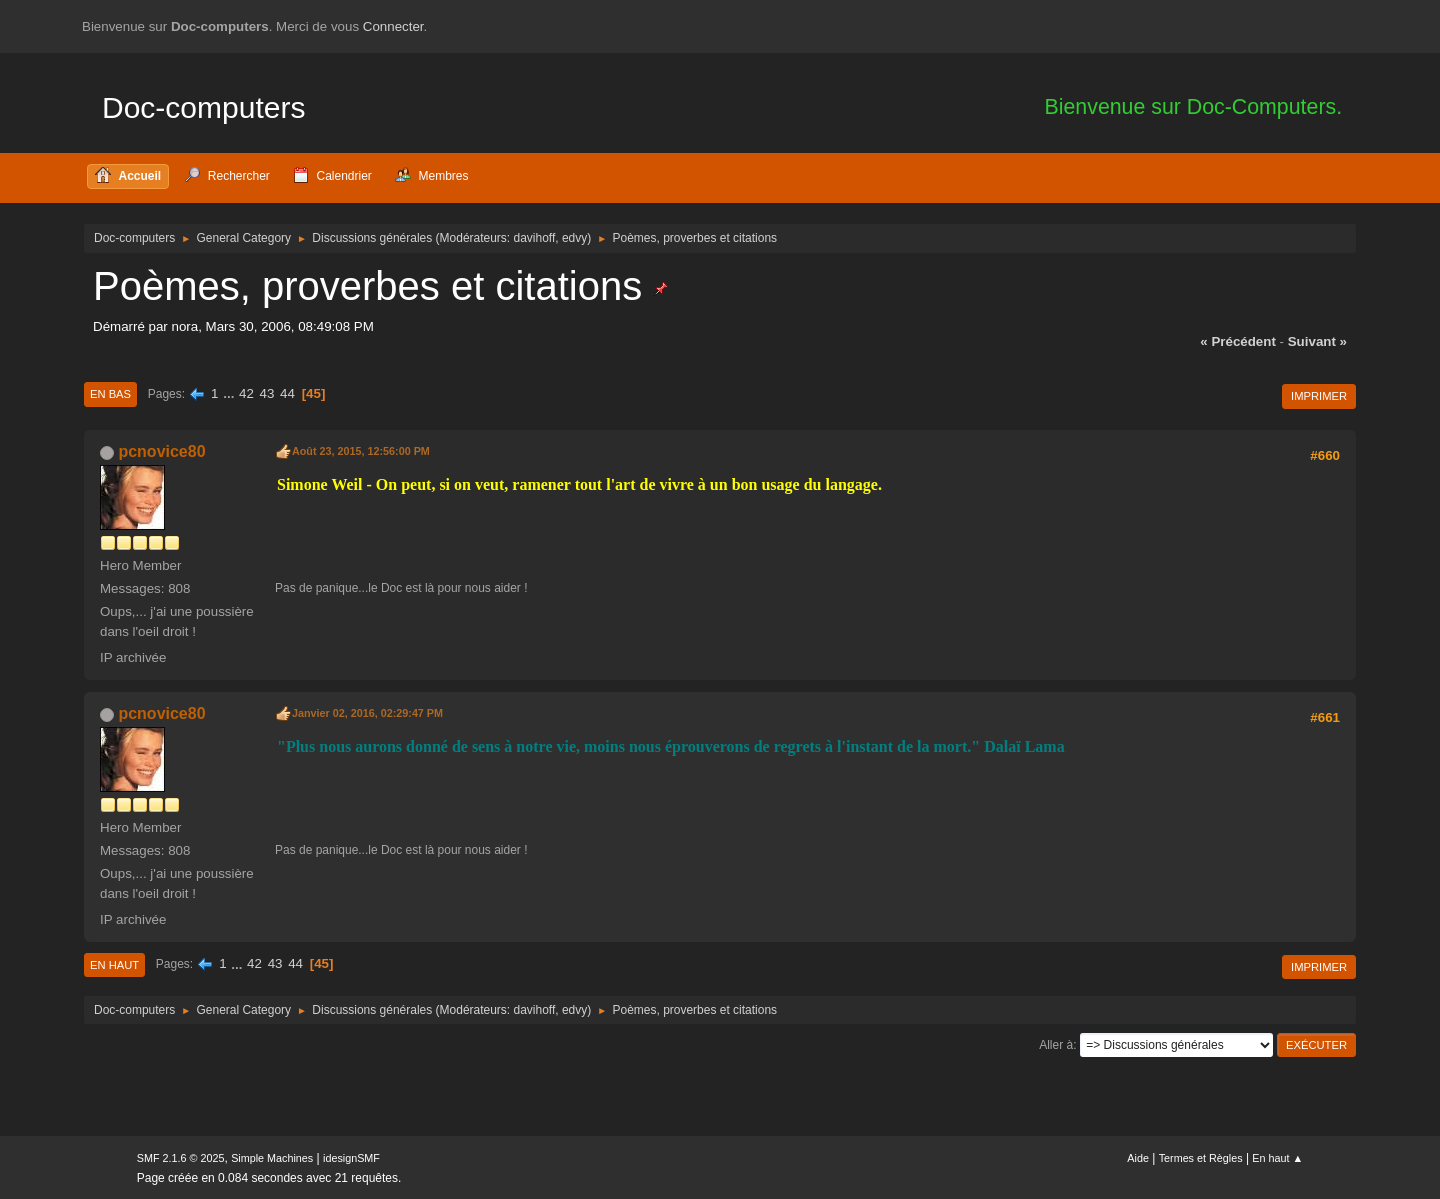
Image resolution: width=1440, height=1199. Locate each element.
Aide (1138, 1158)
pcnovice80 (161, 451)
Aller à (1056, 1045)
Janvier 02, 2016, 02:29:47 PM (367, 713)
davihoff (535, 238)
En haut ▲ (1277, 1158)
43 (267, 393)
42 (246, 393)
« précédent (1238, 341)
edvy (574, 238)
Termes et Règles (1201, 1158)
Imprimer (1319, 396)
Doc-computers (203, 107)
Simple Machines (272, 1158)
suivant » (1317, 341)
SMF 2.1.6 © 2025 (181, 1158)
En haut (114, 965)
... (230, 393)
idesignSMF (351, 1158)
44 (287, 393)
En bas (110, 394)
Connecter (393, 26)
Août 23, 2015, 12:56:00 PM (361, 451)
